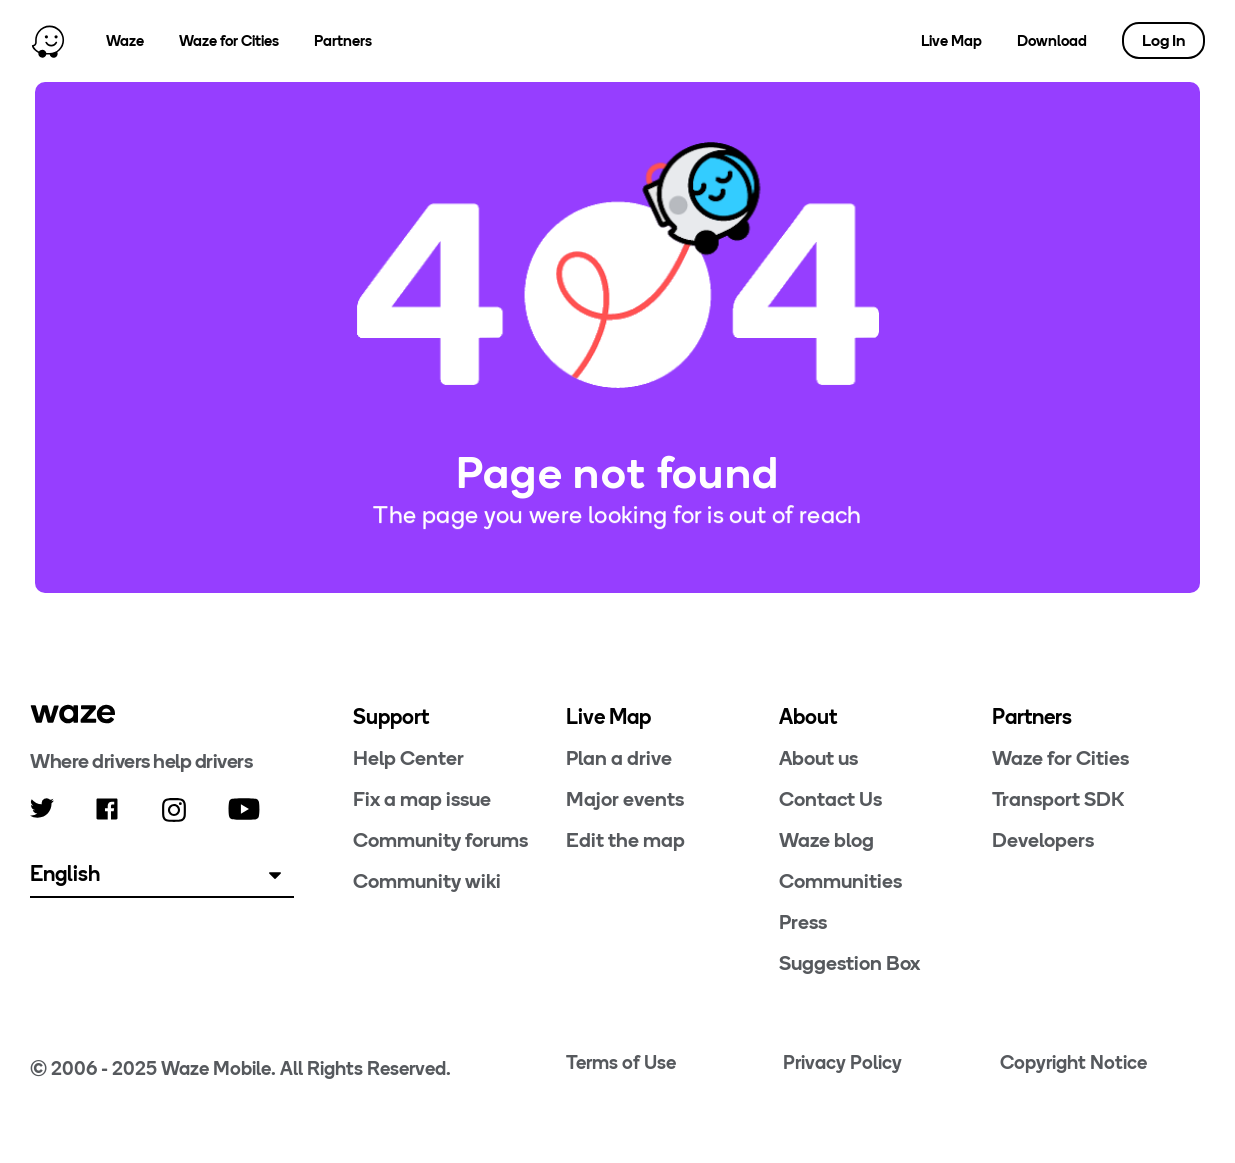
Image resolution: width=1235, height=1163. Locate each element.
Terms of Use (621, 1062)
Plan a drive (619, 758)
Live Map (951, 41)
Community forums (440, 840)
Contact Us (830, 799)
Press (803, 922)
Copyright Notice (1073, 1062)
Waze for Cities (229, 41)
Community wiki (427, 881)
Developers (1043, 840)
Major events (625, 799)
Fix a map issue (422, 799)
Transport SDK (1058, 799)
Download (1052, 41)
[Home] (48, 41)
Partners (343, 41)
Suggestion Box (849, 963)
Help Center (408, 758)
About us (818, 758)
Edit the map (625, 840)
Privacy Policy (842, 1062)
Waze (125, 41)
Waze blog (826, 840)
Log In (1163, 40)
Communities (840, 881)
